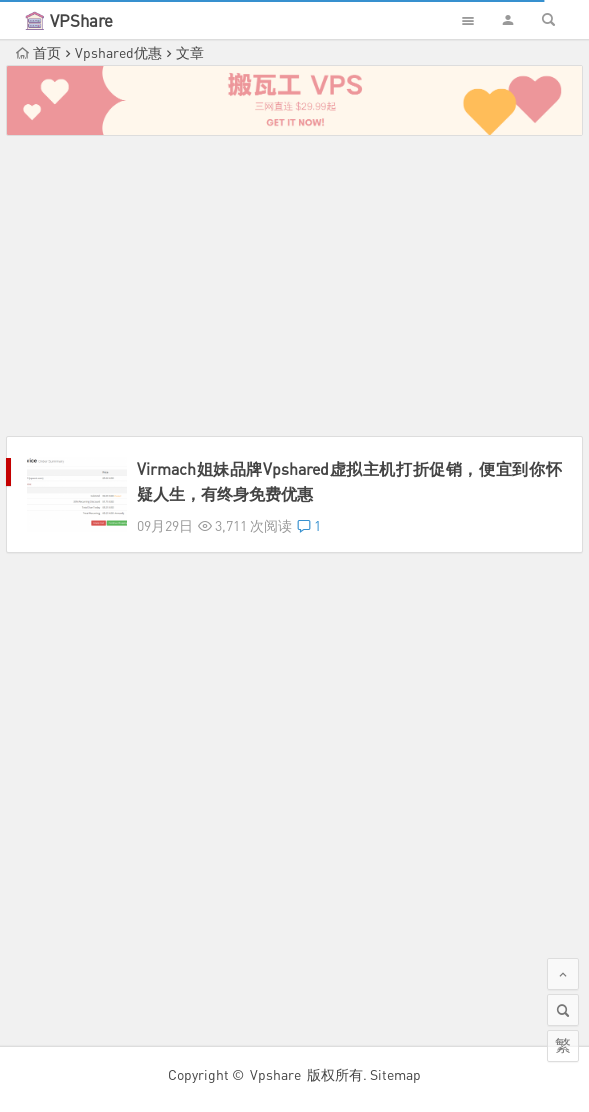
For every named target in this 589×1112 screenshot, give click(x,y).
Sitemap (395, 1074)
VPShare (81, 20)
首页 (38, 52)
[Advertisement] (294, 286)
